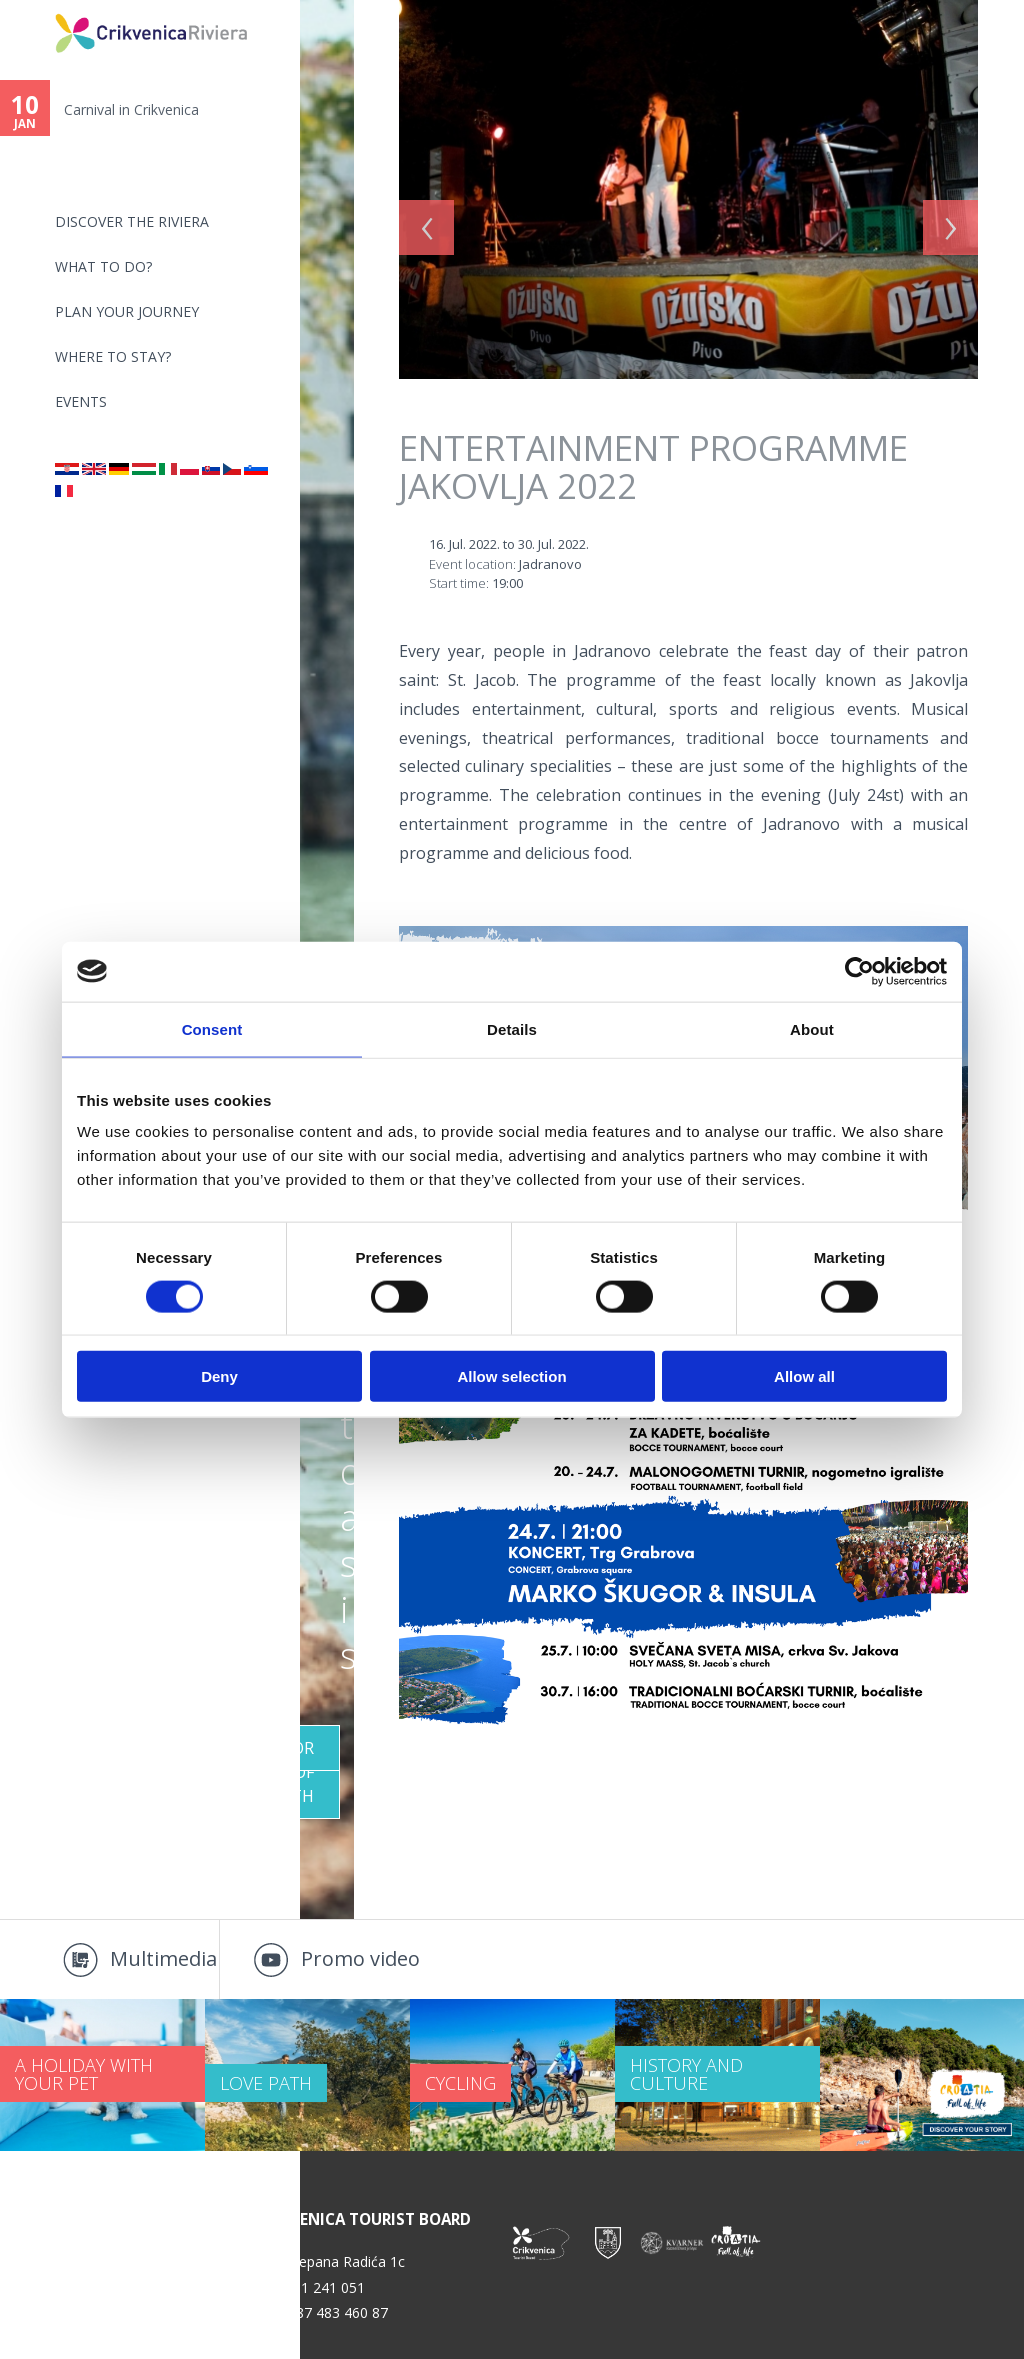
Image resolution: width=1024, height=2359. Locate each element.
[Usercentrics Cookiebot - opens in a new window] (859, 971)
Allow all (804, 1376)
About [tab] (812, 1028)
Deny (219, 1376)
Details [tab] (512, 1028)
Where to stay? (113, 356)
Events (81, 401)
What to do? (103, 266)
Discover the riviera (132, 221)
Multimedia (163, 1958)
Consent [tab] (212, 1028)
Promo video (360, 1958)
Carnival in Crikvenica (131, 109)
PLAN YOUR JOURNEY (127, 311)
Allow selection (511, 1376)
